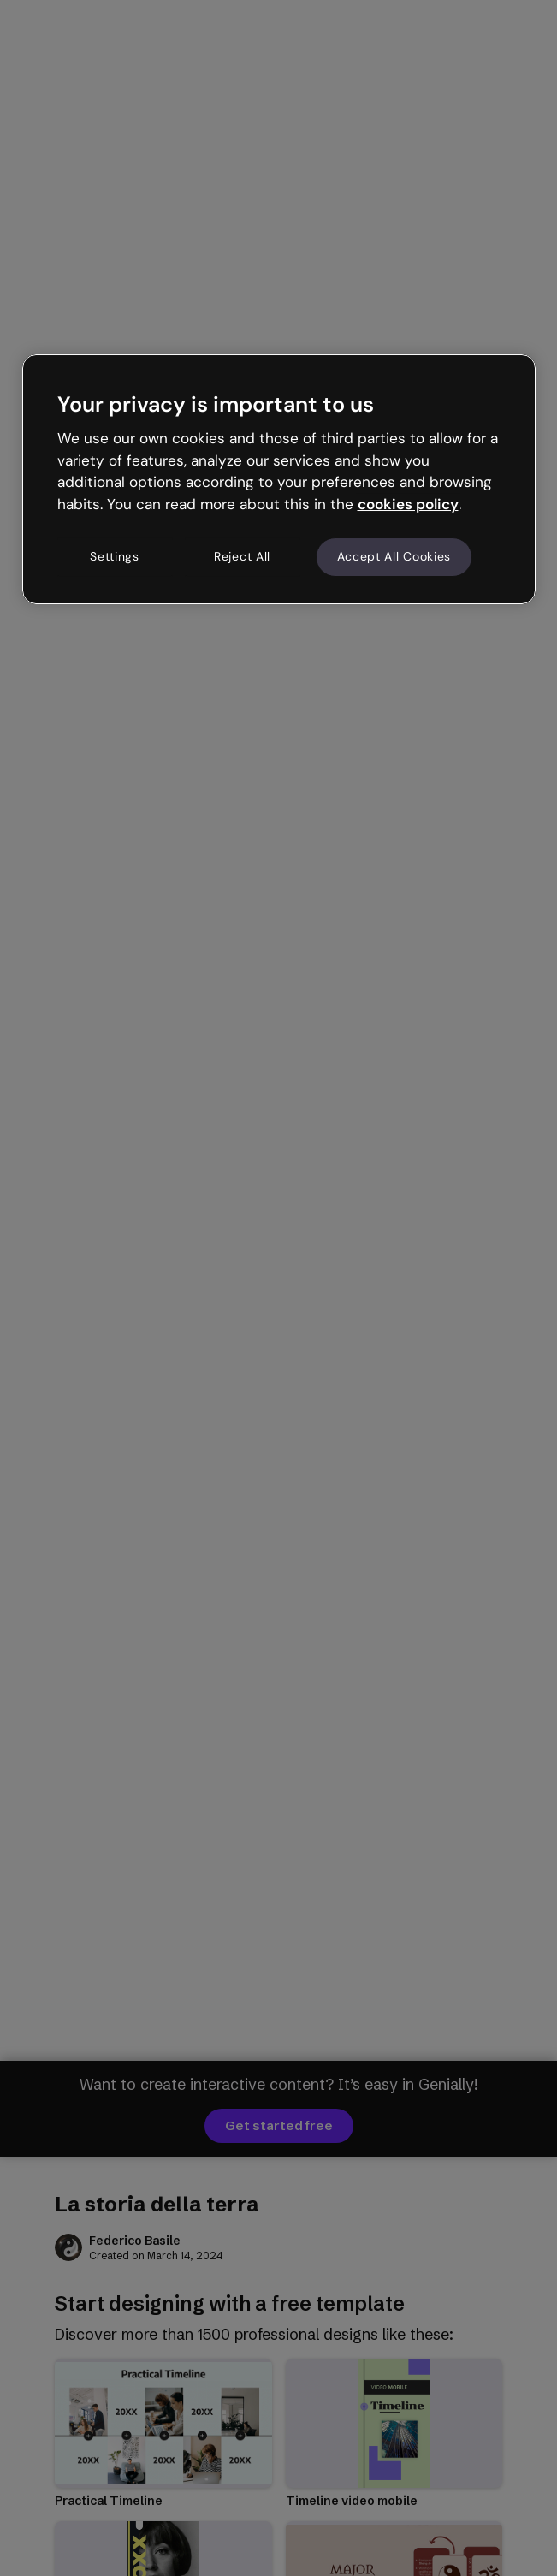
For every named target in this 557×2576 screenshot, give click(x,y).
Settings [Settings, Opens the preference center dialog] (114, 556)
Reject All (242, 556)
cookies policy (408, 504)
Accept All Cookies (394, 556)
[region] (279, 479)
